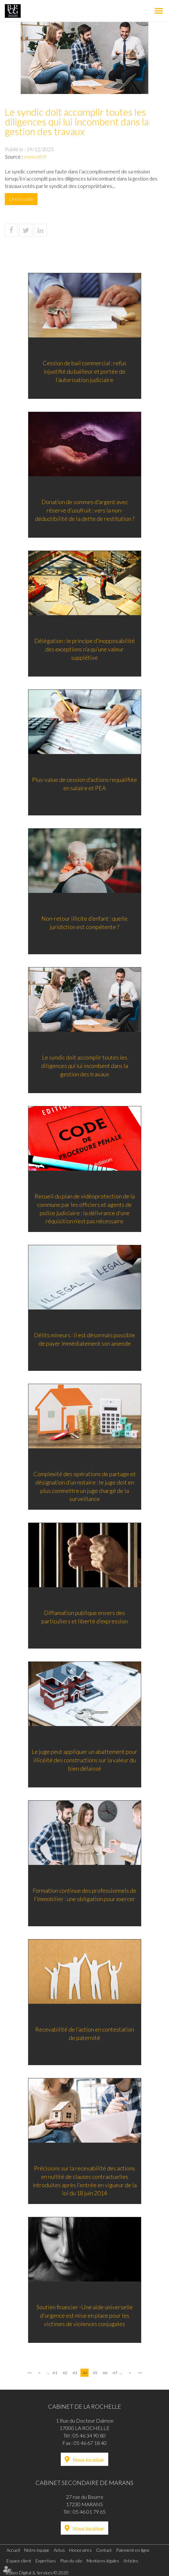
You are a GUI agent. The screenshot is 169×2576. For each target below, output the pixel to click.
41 (55, 2372)
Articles (130, 2560)
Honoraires (80, 2550)
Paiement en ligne (133, 2550)
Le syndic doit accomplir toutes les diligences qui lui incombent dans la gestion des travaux (84, 1067)
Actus (59, 2550)
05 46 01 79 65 (89, 2512)
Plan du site (71, 2560)
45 (95, 2372)
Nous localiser (88, 2460)
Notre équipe (36, 2550)
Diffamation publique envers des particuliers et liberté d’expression (84, 1618)
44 (85, 2372)
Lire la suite (21, 199)
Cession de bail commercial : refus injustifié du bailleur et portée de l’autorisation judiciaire (84, 372)
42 (65, 2372)
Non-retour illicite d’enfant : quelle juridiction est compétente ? (84, 924)
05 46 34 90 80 (89, 2435)
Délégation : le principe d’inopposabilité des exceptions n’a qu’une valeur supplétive (84, 650)
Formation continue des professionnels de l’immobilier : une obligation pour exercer (84, 1896)
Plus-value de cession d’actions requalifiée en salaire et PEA (84, 785)
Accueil (13, 2550)
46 (105, 2372)
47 (115, 2372)
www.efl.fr (35, 156)
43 (75, 2372)
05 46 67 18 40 (90, 2443)
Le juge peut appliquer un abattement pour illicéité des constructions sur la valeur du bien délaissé (84, 1761)
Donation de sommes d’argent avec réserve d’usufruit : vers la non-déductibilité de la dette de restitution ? (84, 511)
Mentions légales (103, 2560)
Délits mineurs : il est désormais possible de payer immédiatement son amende (84, 1340)
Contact (104, 2550)
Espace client (18, 2560)
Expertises (46, 2560)
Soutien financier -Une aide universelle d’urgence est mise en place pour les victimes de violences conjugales (85, 2316)
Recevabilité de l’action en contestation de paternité (84, 2035)
